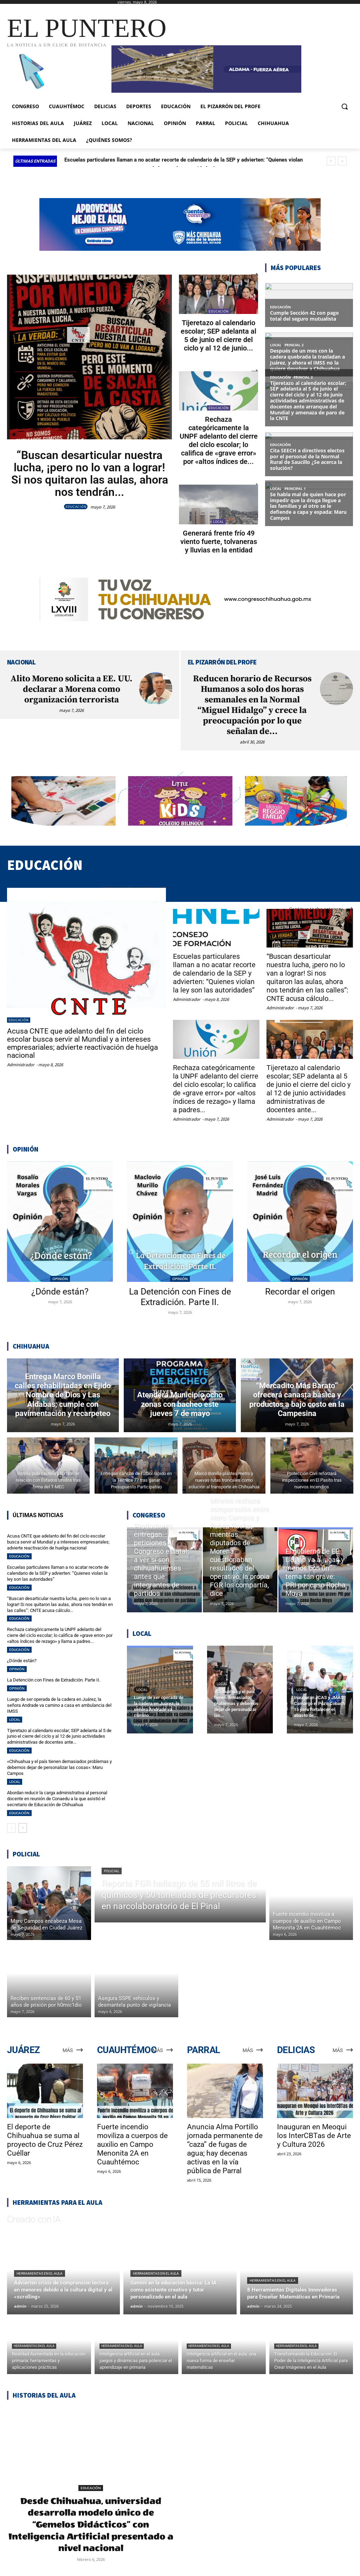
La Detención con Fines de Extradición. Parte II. (180, 1296)
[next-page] (22, 1828)
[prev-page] (11, 1828)
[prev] (331, 161)
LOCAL (218, 521)
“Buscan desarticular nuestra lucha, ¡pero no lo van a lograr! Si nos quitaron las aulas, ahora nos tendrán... (89, 473)
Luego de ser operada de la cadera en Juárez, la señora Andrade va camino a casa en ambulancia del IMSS (59, 1705)
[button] (344, 106)
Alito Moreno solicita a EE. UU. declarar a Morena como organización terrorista (72, 689)
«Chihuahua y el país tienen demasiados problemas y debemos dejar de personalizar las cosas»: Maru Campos (59, 1767)
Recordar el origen (300, 1291)
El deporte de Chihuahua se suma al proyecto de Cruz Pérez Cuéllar (45, 2140)
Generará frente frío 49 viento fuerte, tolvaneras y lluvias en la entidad (218, 541)
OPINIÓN (60, 1278)
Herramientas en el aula (40, 2273)
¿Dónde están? (60, 1291)
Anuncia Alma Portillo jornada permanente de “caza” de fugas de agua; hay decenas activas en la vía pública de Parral (225, 2149)
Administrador (20, 1065)
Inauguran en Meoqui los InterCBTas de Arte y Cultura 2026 (314, 2136)
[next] (342, 161)
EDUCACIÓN (75, 506)
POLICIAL (111, 1871)
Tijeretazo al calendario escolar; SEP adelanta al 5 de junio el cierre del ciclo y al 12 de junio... (218, 335)
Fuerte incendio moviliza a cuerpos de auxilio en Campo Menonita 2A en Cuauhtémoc (132, 2144)
